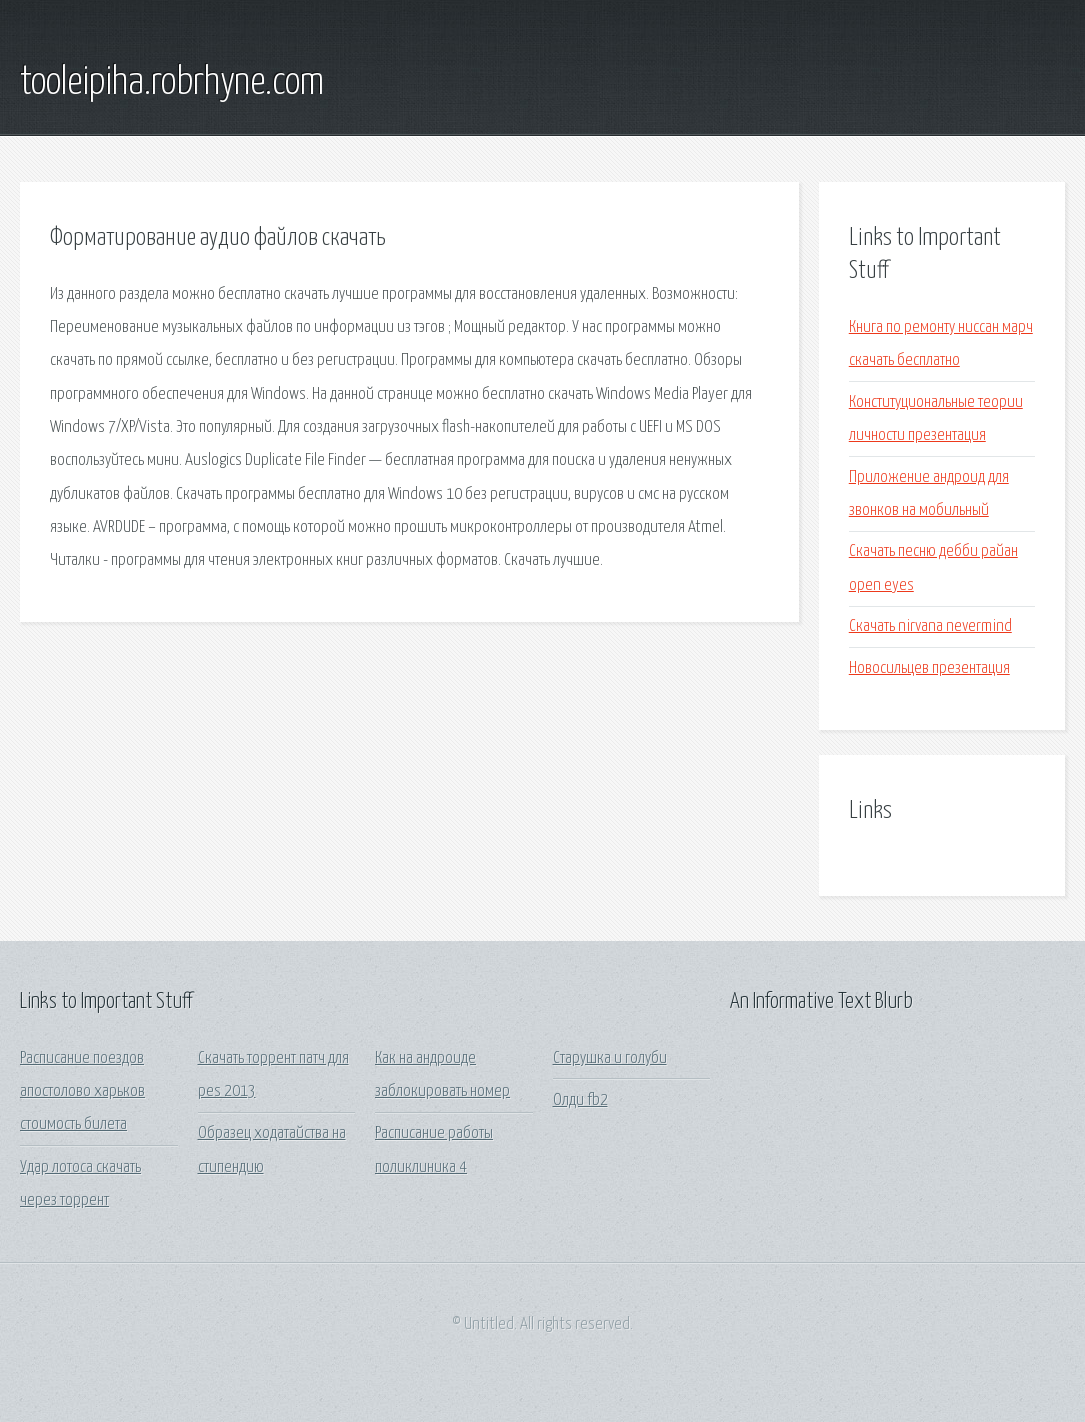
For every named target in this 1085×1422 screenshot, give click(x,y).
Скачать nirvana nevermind (930, 626)
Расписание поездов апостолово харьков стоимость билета (82, 1092)
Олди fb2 (580, 1100)
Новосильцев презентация (929, 668)
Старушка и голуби (610, 1058)
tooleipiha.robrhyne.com (172, 83)
